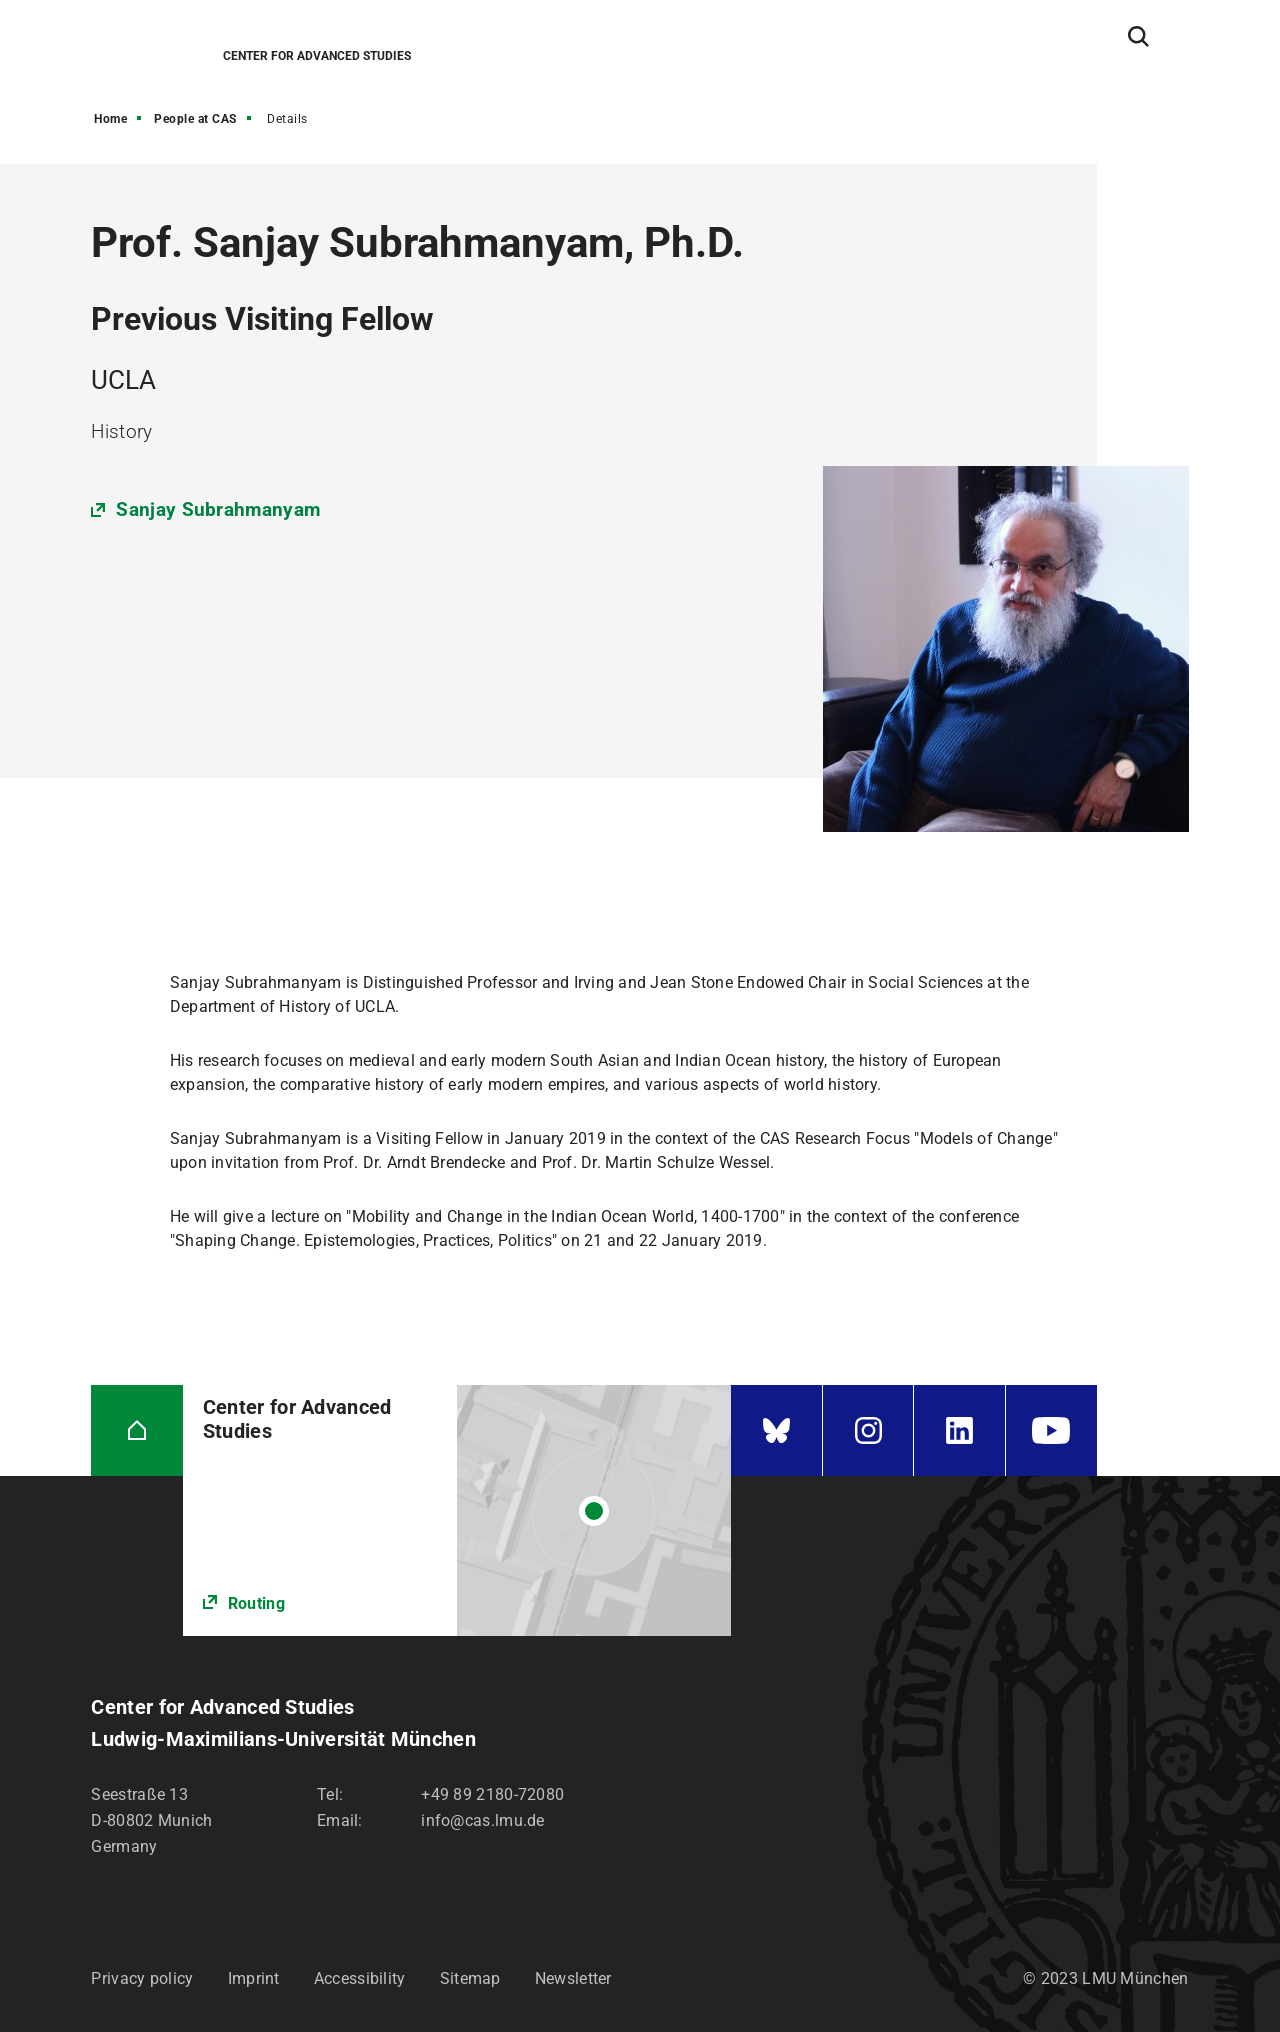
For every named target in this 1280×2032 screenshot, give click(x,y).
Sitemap (470, 1978)
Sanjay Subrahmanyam (218, 509)
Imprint (254, 1978)
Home (110, 119)
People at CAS (195, 119)
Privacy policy (142, 1978)
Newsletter (573, 1978)
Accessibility (360, 1978)
